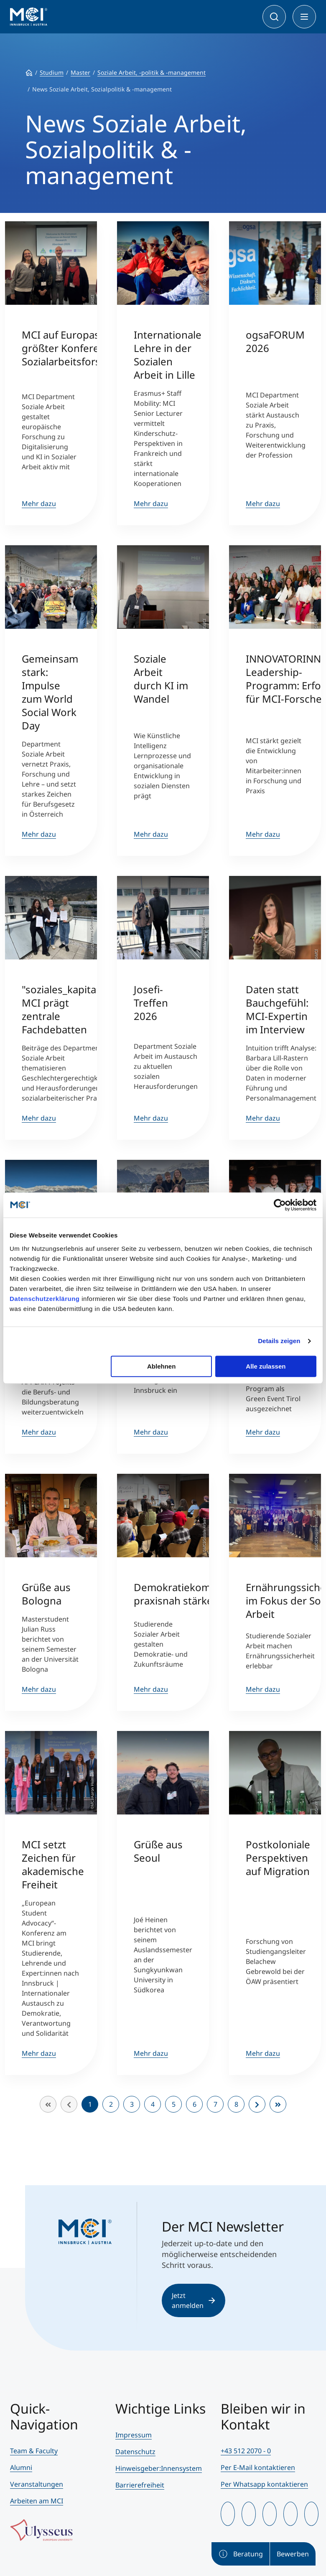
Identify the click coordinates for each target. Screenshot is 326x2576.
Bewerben (293, 2553)
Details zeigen (279, 1340)
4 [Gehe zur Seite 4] (153, 2104)
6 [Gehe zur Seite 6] (194, 2104)
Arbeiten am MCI (36, 2500)
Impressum (133, 2434)
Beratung (240, 2554)
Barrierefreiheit (139, 2485)
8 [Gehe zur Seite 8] (236, 2104)
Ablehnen (161, 1366)
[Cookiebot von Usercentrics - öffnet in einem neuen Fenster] (279, 1205)
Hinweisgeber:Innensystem (158, 2468)
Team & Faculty (34, 2450)
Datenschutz (135, 2451)
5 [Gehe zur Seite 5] (174, 2104)
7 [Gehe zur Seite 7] (215, 2104)
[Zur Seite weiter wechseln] (257, 2104)
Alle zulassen (265, 1366)
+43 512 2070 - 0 (246, 2450)
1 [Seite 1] (90, 2104)
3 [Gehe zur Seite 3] (132, 2104)
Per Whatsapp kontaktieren (264, 2484)
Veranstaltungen (36, 2484)
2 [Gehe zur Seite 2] (111, 2104)
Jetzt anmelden (193, 2300)
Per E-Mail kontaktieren (258, 2467)
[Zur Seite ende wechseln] (278, 2104)
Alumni (21, 2467)
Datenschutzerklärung (45, 1298)
